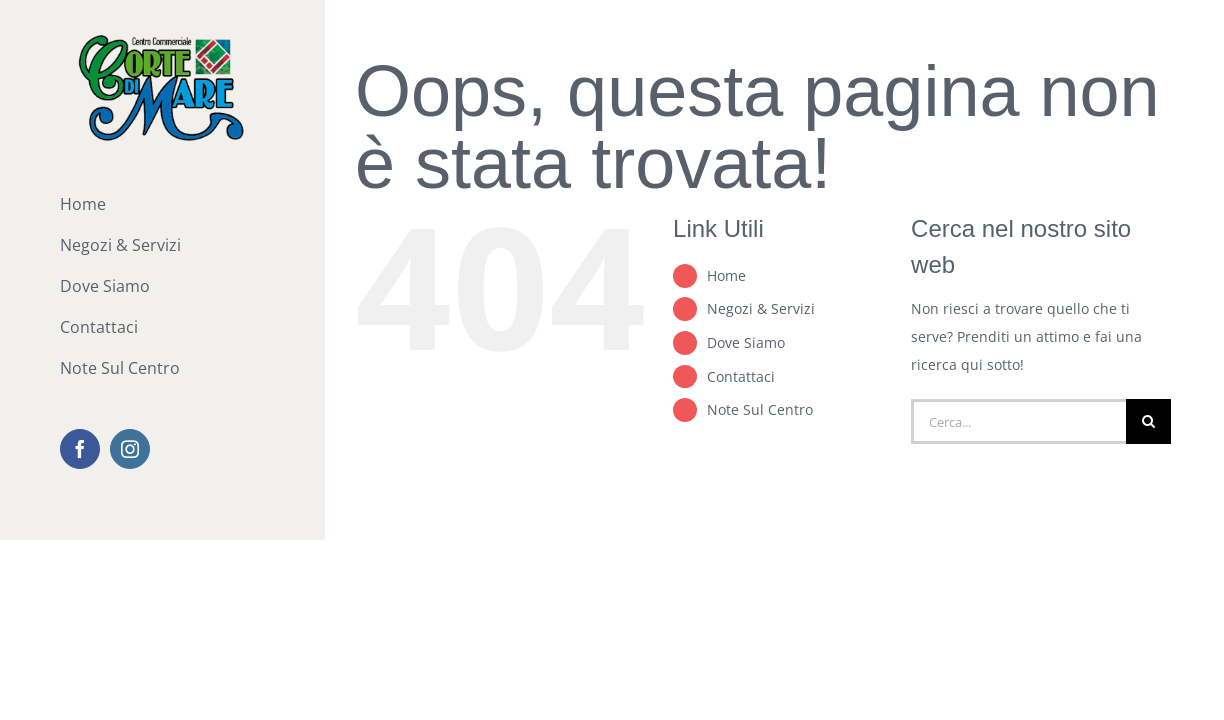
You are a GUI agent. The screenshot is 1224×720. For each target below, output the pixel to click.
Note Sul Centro (760, 409)
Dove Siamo (746, 342)
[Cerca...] (1018, 421)
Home (726, 275)
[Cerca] (1148, 421)
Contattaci (741, 376)
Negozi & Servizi (761, 308)
